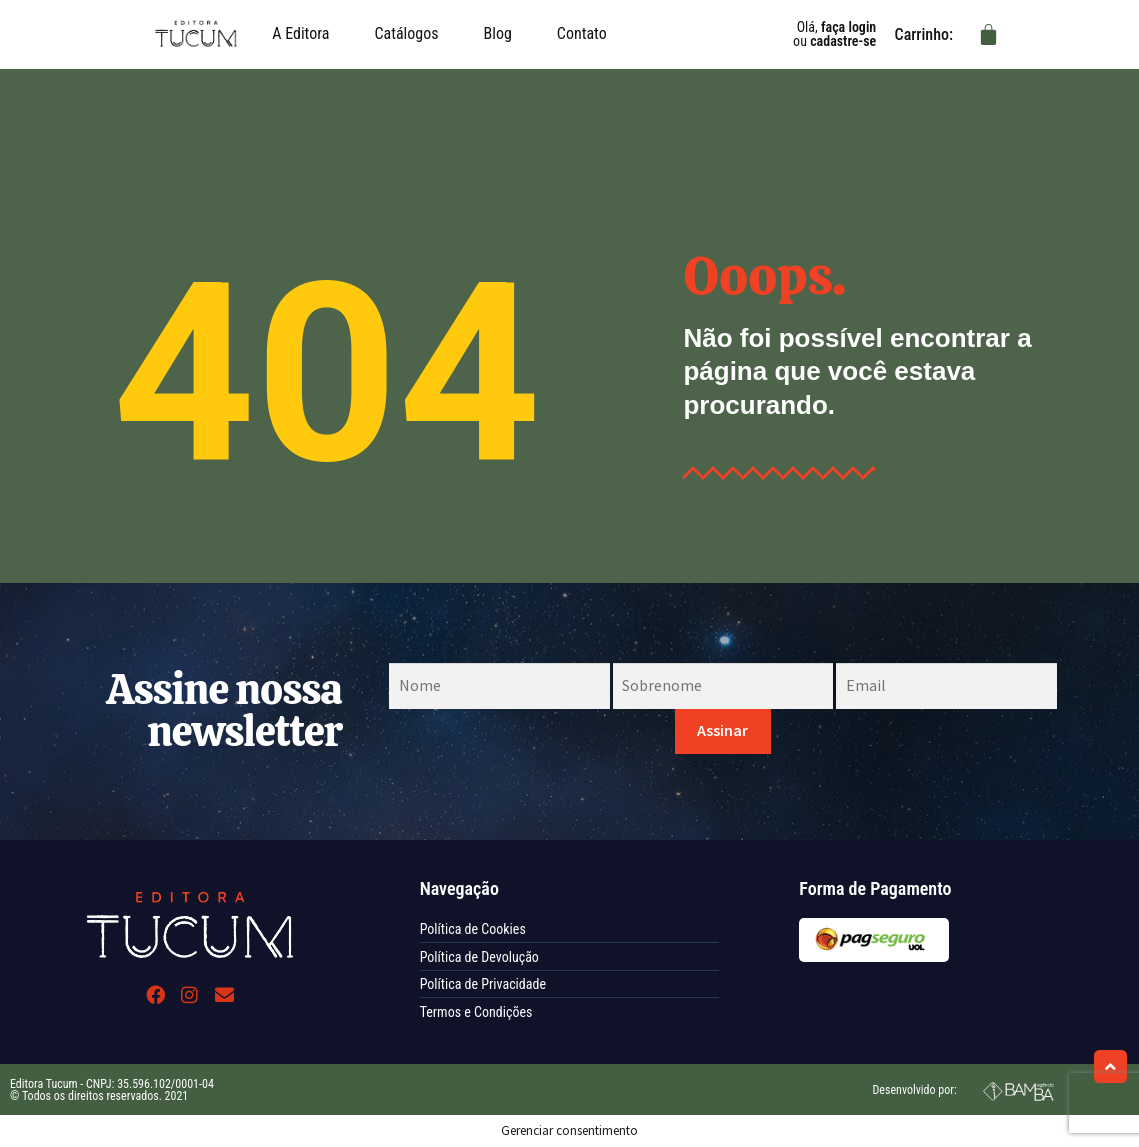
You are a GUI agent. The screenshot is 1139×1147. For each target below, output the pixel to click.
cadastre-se (843, 41)
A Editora (300, 33)
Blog (498, 33)
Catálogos (406, 33)
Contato (582, 33)
